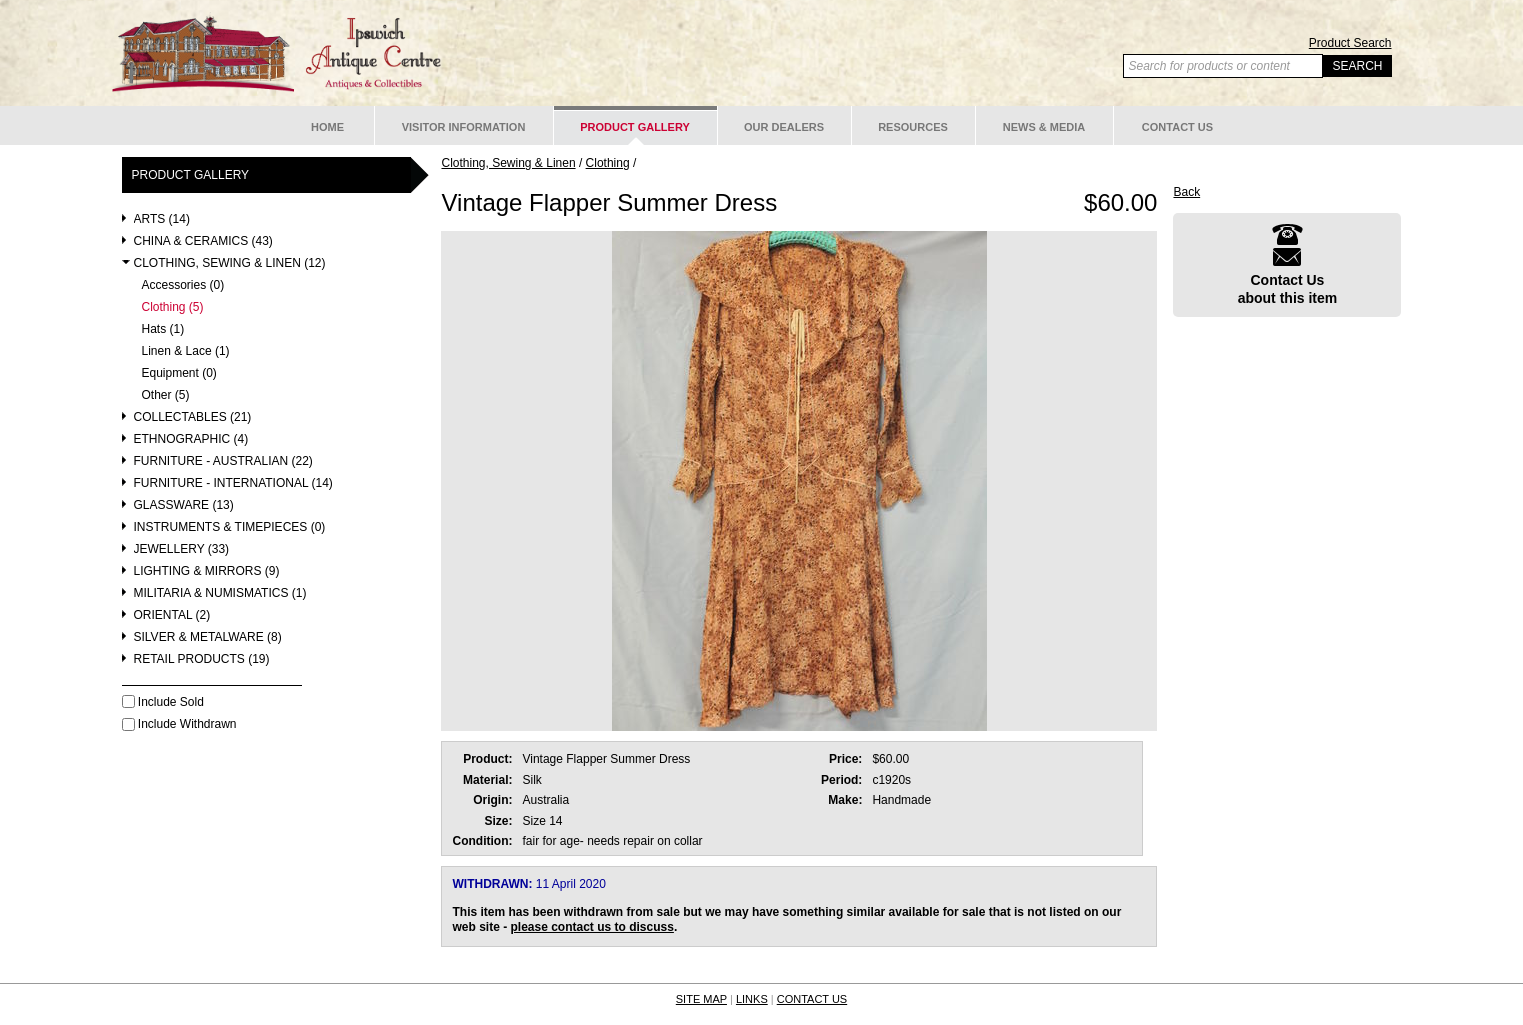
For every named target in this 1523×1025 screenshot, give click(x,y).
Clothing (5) (173, 307)
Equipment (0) (179, 373)
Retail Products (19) (202, 659)
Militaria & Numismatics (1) (220, 593)
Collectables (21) (193, 417)
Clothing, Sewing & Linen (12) (230, 263)
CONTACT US (812, 999)
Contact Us (1177, 127)
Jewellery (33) (182, 549)
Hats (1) (163, 329)
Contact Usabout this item (1288, 264)
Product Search (1350, 43)
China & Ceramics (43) (203, 241)
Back (1186, 192)
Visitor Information (464, 127)
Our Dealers (784, 127)
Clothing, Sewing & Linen (508, 163)
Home (327, 127)
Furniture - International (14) (233, 483)
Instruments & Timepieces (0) (230, 527)
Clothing (608, 163)
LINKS (752, 999)
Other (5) (166, 395)
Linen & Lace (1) (186, 351)
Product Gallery (635, 127)
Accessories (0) (183, 285)
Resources (913, 127)
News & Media (1044, 127)
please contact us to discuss (592, 927)
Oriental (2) (172, 615)
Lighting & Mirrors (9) (207, 571)
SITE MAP (701, 999)
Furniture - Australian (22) (223, 461)
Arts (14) (162, 219)
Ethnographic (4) (191, 439)
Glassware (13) (184, 505)
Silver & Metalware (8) (208, 637)
